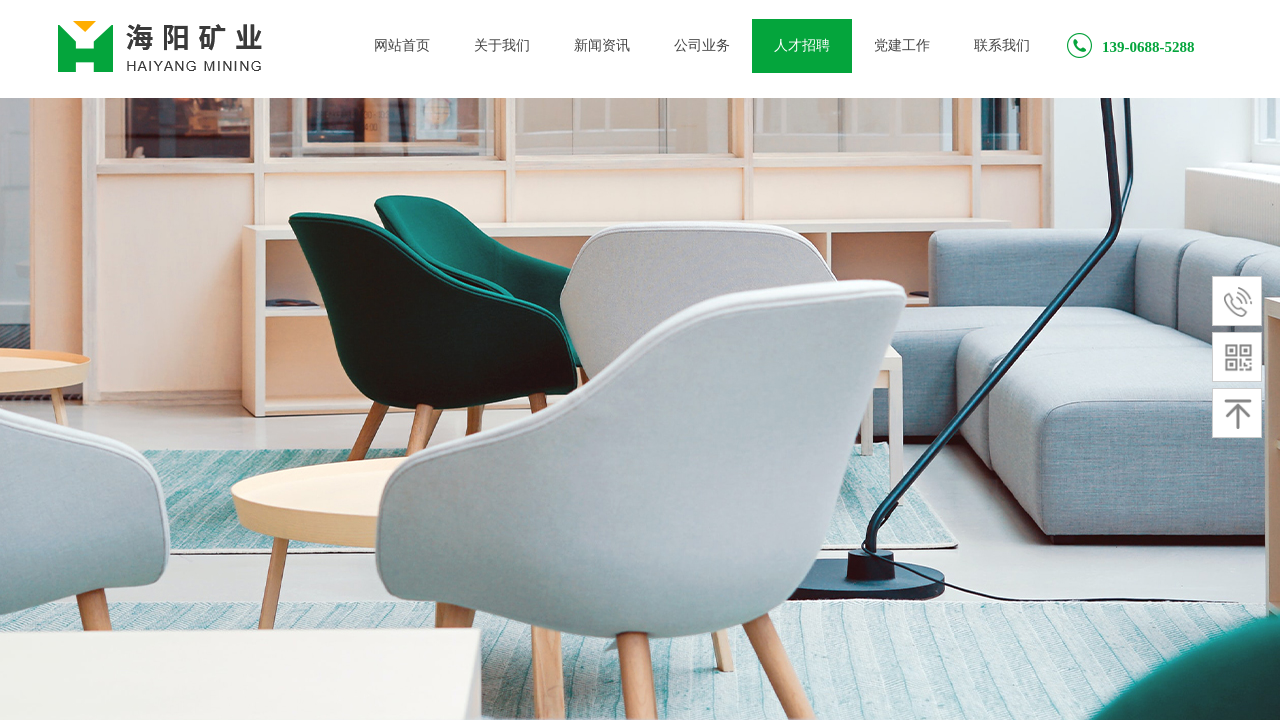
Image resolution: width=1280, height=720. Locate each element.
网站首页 (402, 45)
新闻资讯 (602, 45)
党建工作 (902, 45)
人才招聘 (802, 45)
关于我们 (502, 45)
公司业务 (702, 45)
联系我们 (1002, 45)
